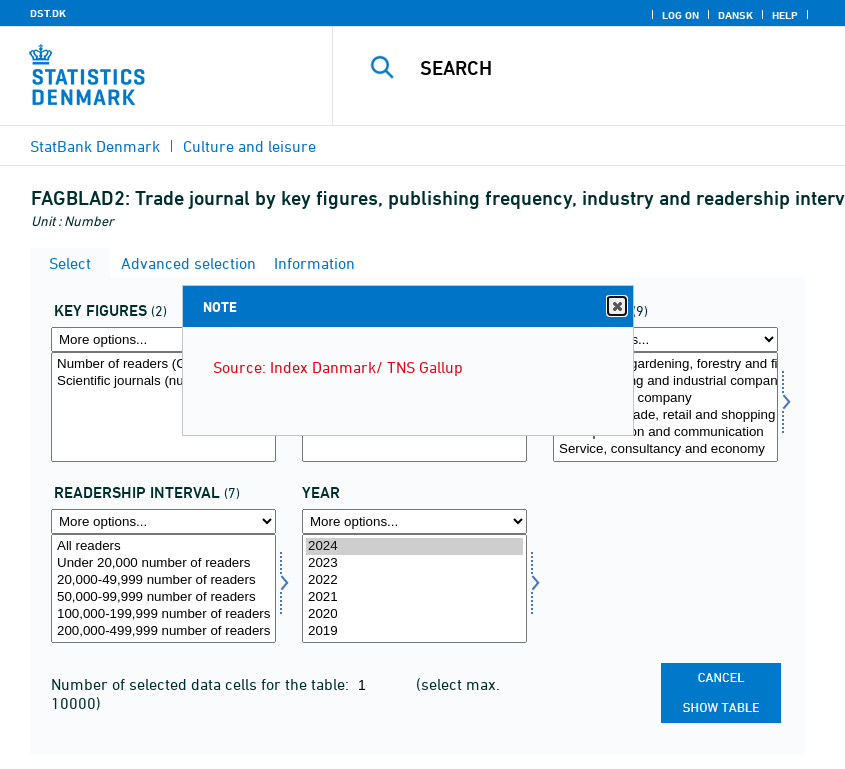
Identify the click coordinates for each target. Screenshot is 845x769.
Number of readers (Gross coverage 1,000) (163, 364)
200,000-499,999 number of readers (163, 631)
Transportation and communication (665, 432)
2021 (414, 597)
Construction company (665, 398)
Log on (680, 15)
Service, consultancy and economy (665, 449)
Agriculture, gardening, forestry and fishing (665, 364)
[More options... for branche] (665, 339)
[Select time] (414, 589)
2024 (414, 546)
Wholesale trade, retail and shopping (665, 415)
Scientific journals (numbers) (163, 381)
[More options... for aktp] (163, 339)
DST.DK (48, 13)
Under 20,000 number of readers (163, 563)
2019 (414, 631)
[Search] (614, 68)
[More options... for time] (414, 521)
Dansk (735, 15)
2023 (414, 563)
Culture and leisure (249, 146)
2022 (414, 580)
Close (616, 306)
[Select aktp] (163, 407)
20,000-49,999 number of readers (163, 580)
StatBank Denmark (95, 146)
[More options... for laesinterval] (163, 521)
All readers (163, 546)
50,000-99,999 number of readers (163, 597)
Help (785, 15)
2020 (414, 614)
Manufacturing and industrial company (665, 381)
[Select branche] (665, 407)
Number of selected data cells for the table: (202, 684)
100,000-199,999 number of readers (163, 614)
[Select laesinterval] (163, 589)
